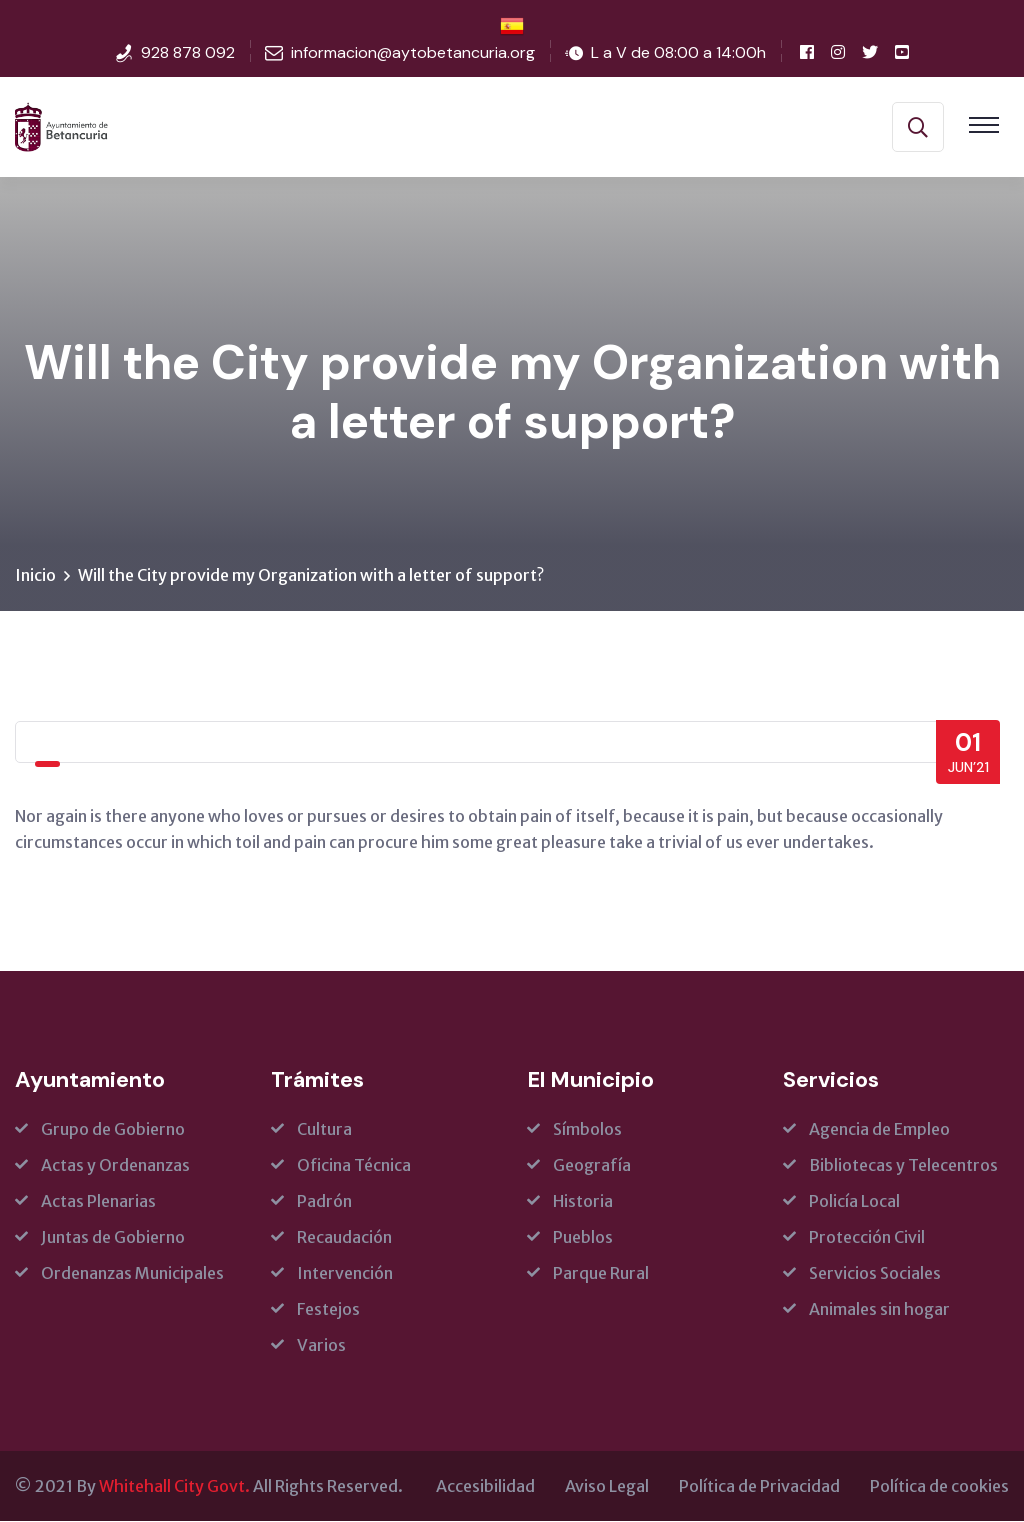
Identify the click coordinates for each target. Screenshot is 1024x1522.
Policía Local (854, 1202)
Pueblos (583, 1238)
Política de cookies (939, 1487)
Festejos (328, 1310)
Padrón (324, 1202)
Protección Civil (867, 1238)
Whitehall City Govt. (174, 1487)
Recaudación (344, 1238)
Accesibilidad (485, 1487)
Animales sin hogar (879, 1310)
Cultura (324, 1130)
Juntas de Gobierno (113, 1238)
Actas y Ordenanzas (115, 1166)
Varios (321, 1346)
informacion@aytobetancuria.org (413, 52)
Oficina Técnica (354, 1166)
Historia (583, 1202)
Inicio (35, 576)
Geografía (592, 1166)
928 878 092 (188, 52)
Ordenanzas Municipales (132, 1274)
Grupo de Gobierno (113, 1130)
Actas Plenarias (98, 1202)
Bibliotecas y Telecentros (903, 1166)
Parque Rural (601, 1274)
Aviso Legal (607, 1487)
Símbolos (587, 1130)
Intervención (345, 1274)
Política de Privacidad (759, 1487)
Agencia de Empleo (879, 1130)
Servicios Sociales (875, 1274)
